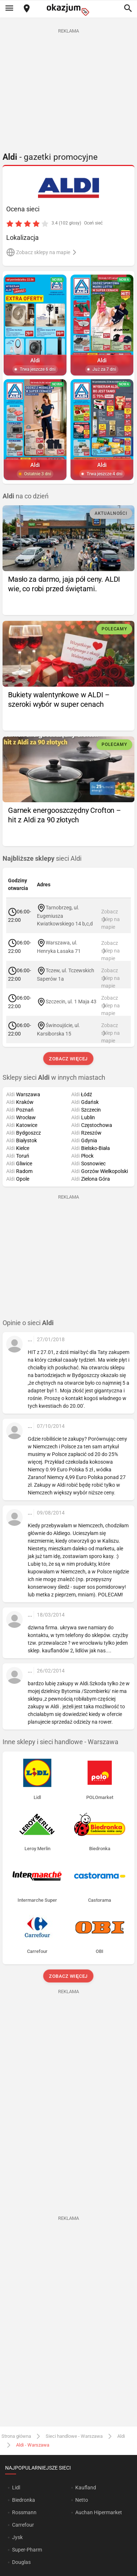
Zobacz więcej (68, 1058)
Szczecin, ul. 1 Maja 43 (71, 1001)
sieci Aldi (42, 858)
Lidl (16, 2487)
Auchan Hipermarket (98, 2512)
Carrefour (23, 2525)
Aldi (121, 2436)
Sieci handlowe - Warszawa (74, 2436)
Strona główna (16, 2436)
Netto (81, 2500)
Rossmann (24, 2512)
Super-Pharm (27, 2550)
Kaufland (85, 2487)
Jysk (17, 2537)
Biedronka (23, 2500)
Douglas (21, 2562)
